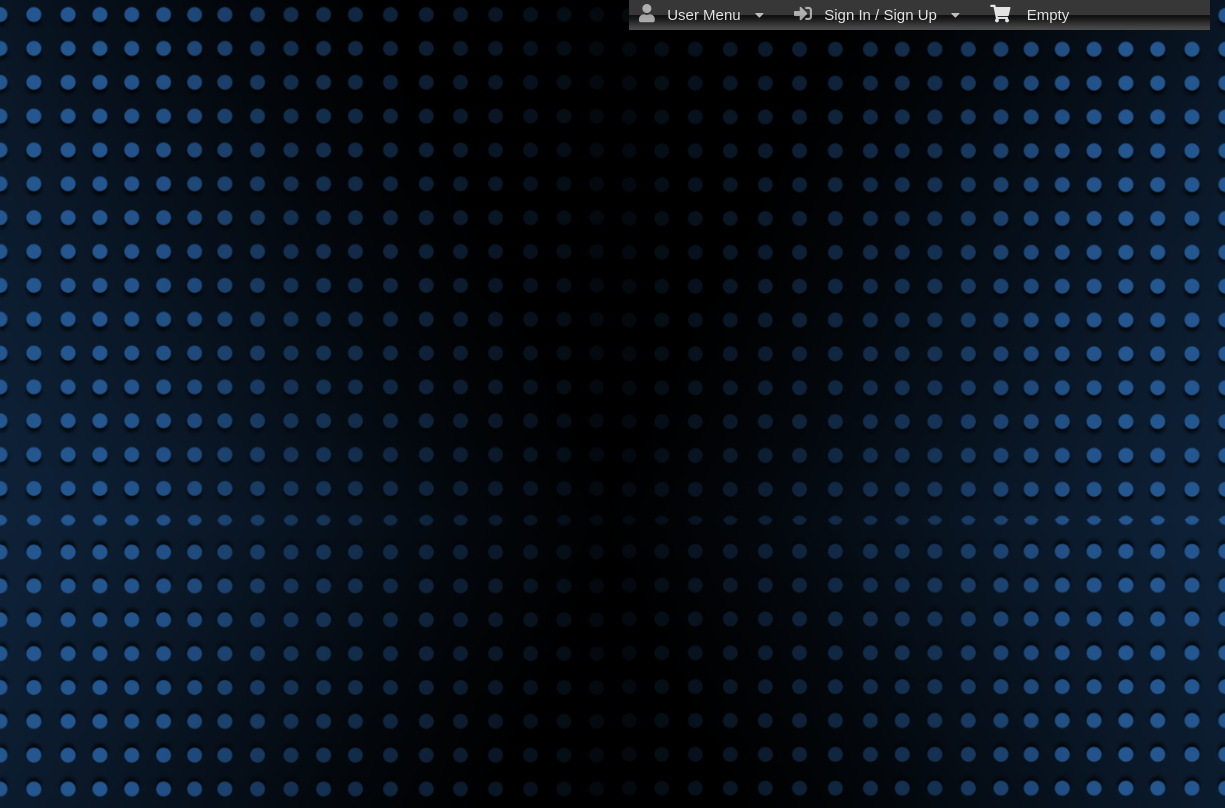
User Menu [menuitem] (701, 14)
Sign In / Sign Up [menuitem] (877, 14)
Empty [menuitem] (1029, 13)
